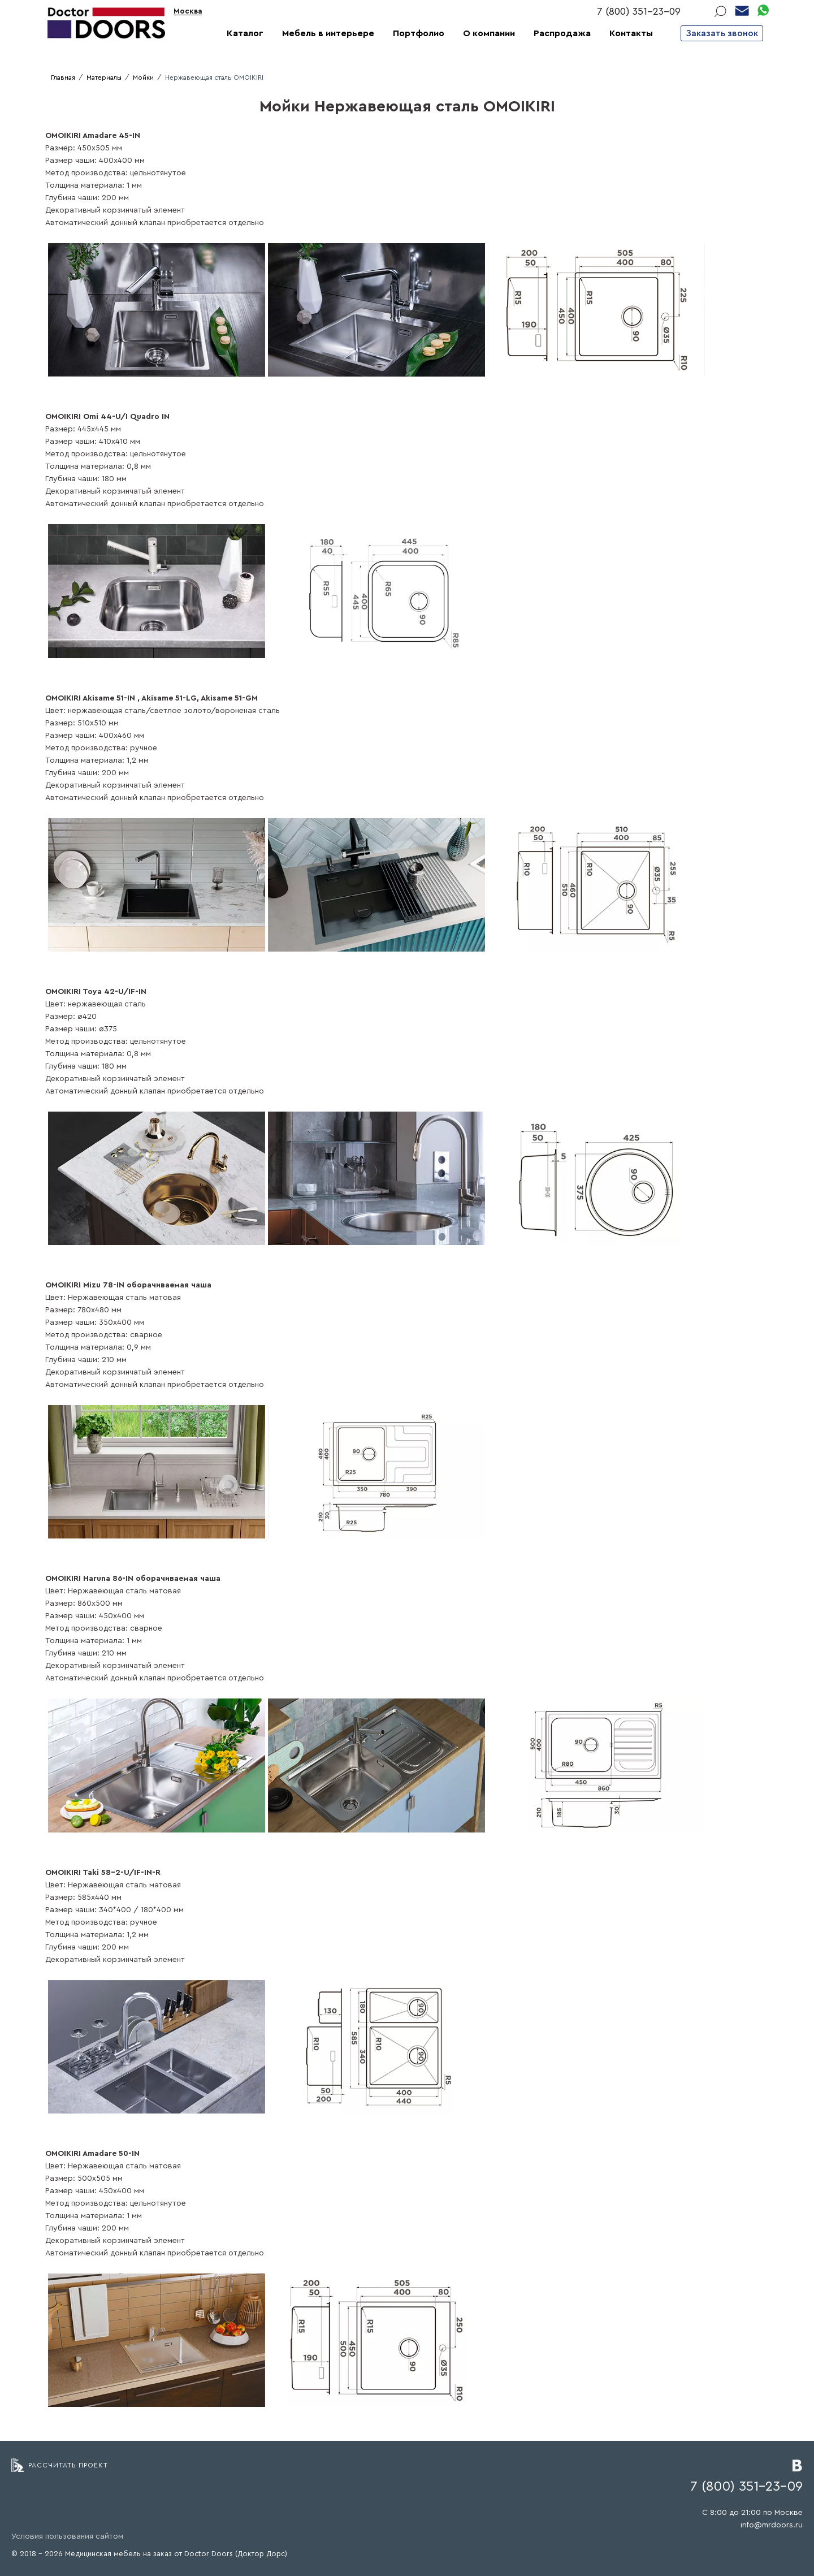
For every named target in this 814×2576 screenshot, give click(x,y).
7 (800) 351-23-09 (639, 11)
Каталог (245, 33)
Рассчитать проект (68, 2465)
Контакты (631, 33)
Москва (188, 11)
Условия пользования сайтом (67, 2536)
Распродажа (562, 33)
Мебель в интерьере (328, 33)
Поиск (720, 11)
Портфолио (418, 33)
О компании (489, 33)
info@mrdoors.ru (772, 2525)
